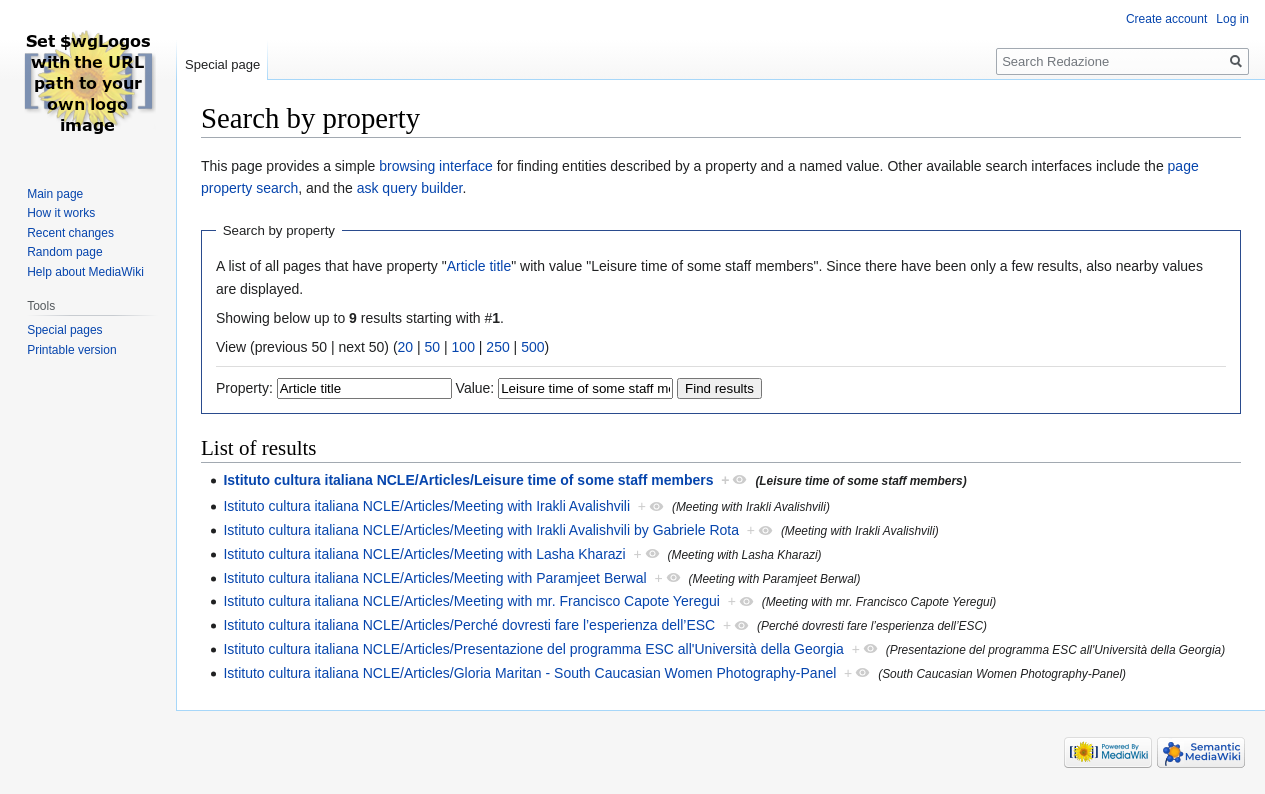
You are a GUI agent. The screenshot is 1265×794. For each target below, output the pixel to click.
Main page (55, 194)
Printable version (71, 350)
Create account (1166, 19)
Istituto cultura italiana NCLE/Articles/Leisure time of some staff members (468, 480)
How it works (61, 213)
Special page (222, 64)
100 (463, 347)
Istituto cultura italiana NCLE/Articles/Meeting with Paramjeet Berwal (434, 578)
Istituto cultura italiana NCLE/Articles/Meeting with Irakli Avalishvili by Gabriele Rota (481, 530)
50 (433, 347)
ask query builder (410, 188)
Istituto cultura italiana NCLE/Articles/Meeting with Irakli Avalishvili (426, 506)
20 (406, 347)
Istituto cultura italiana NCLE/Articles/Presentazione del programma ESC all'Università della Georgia (533, 649)
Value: (475, 388)
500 (532, 347)
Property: (244, 388)
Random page (64, 252)
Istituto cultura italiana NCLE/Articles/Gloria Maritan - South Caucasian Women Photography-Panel (529, 673)
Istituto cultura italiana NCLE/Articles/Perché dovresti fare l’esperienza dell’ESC (469, 625)
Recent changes (70, 233)
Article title (479, 266)
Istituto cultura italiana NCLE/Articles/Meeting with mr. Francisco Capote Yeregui (471, 601)
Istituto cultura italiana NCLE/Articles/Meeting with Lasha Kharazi (424, 554)
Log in (1232, 19)
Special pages (64, 330)
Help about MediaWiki (85, 272)
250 (497, 347)
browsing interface (436, 166)
